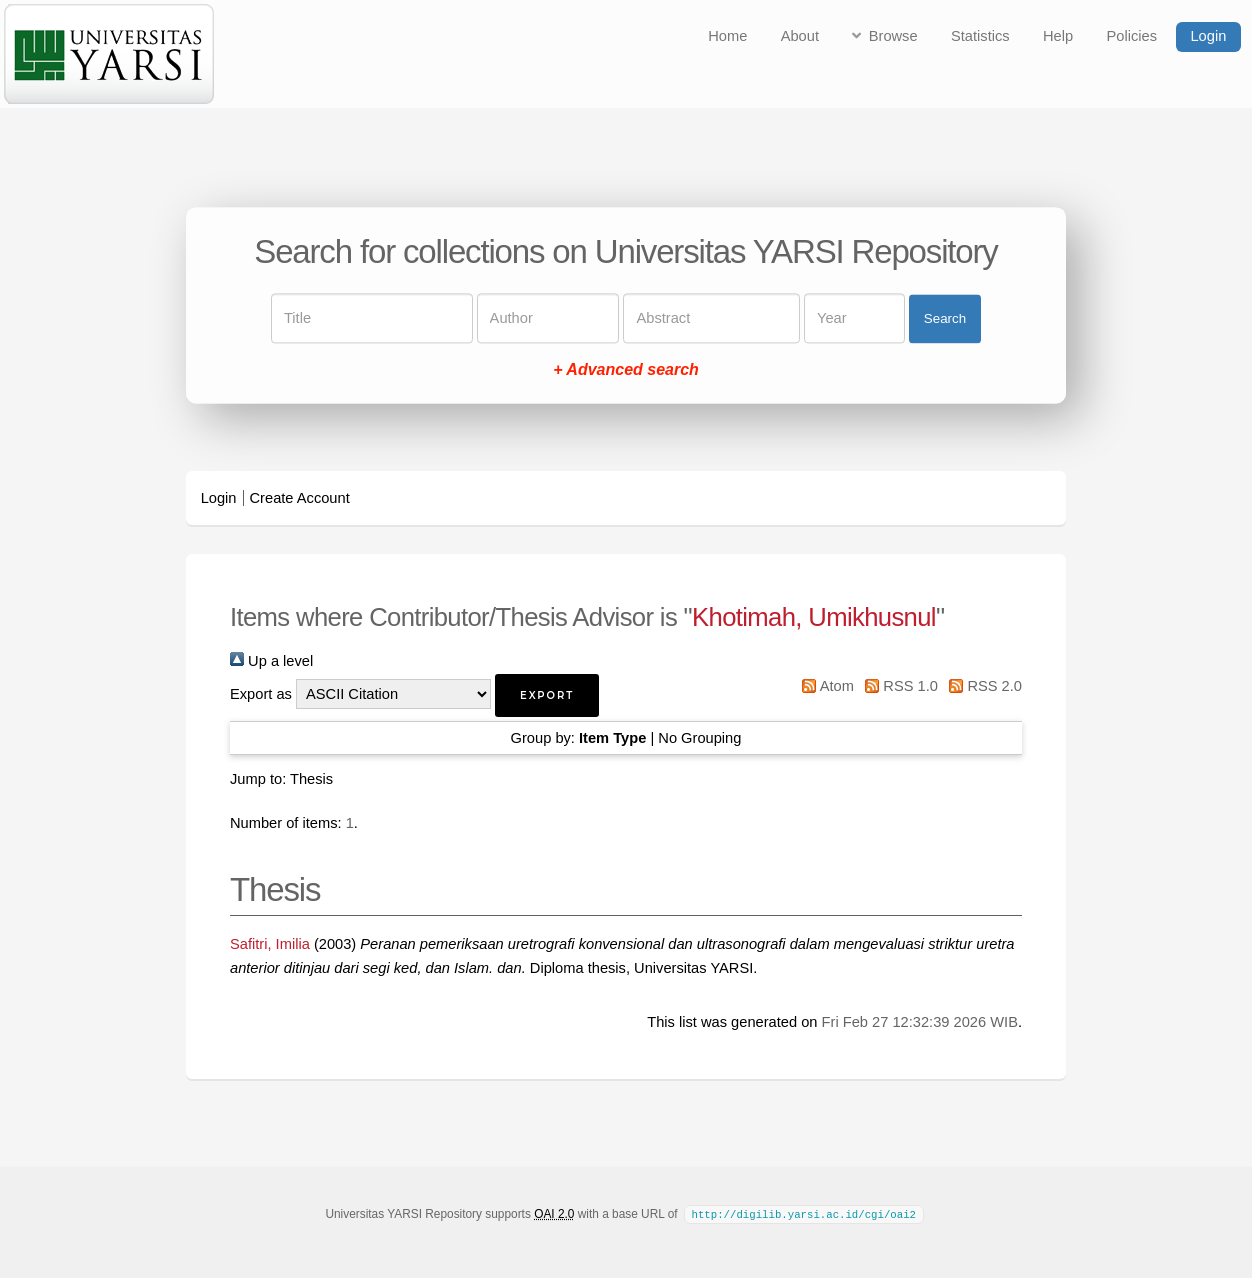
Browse (893, 36)
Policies (1132, 36)
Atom (824, 686)
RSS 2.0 (982, 686)
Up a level (271, 661)
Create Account (300, 498)
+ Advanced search (626, 370)
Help (1058, 36)
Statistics (980, 36)
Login (1208, 36)
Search (945, 318)
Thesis (311, 779)
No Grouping (699, 738)
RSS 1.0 (898, 686)
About (800, 36)
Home (727, 36)
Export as (261, 694)
